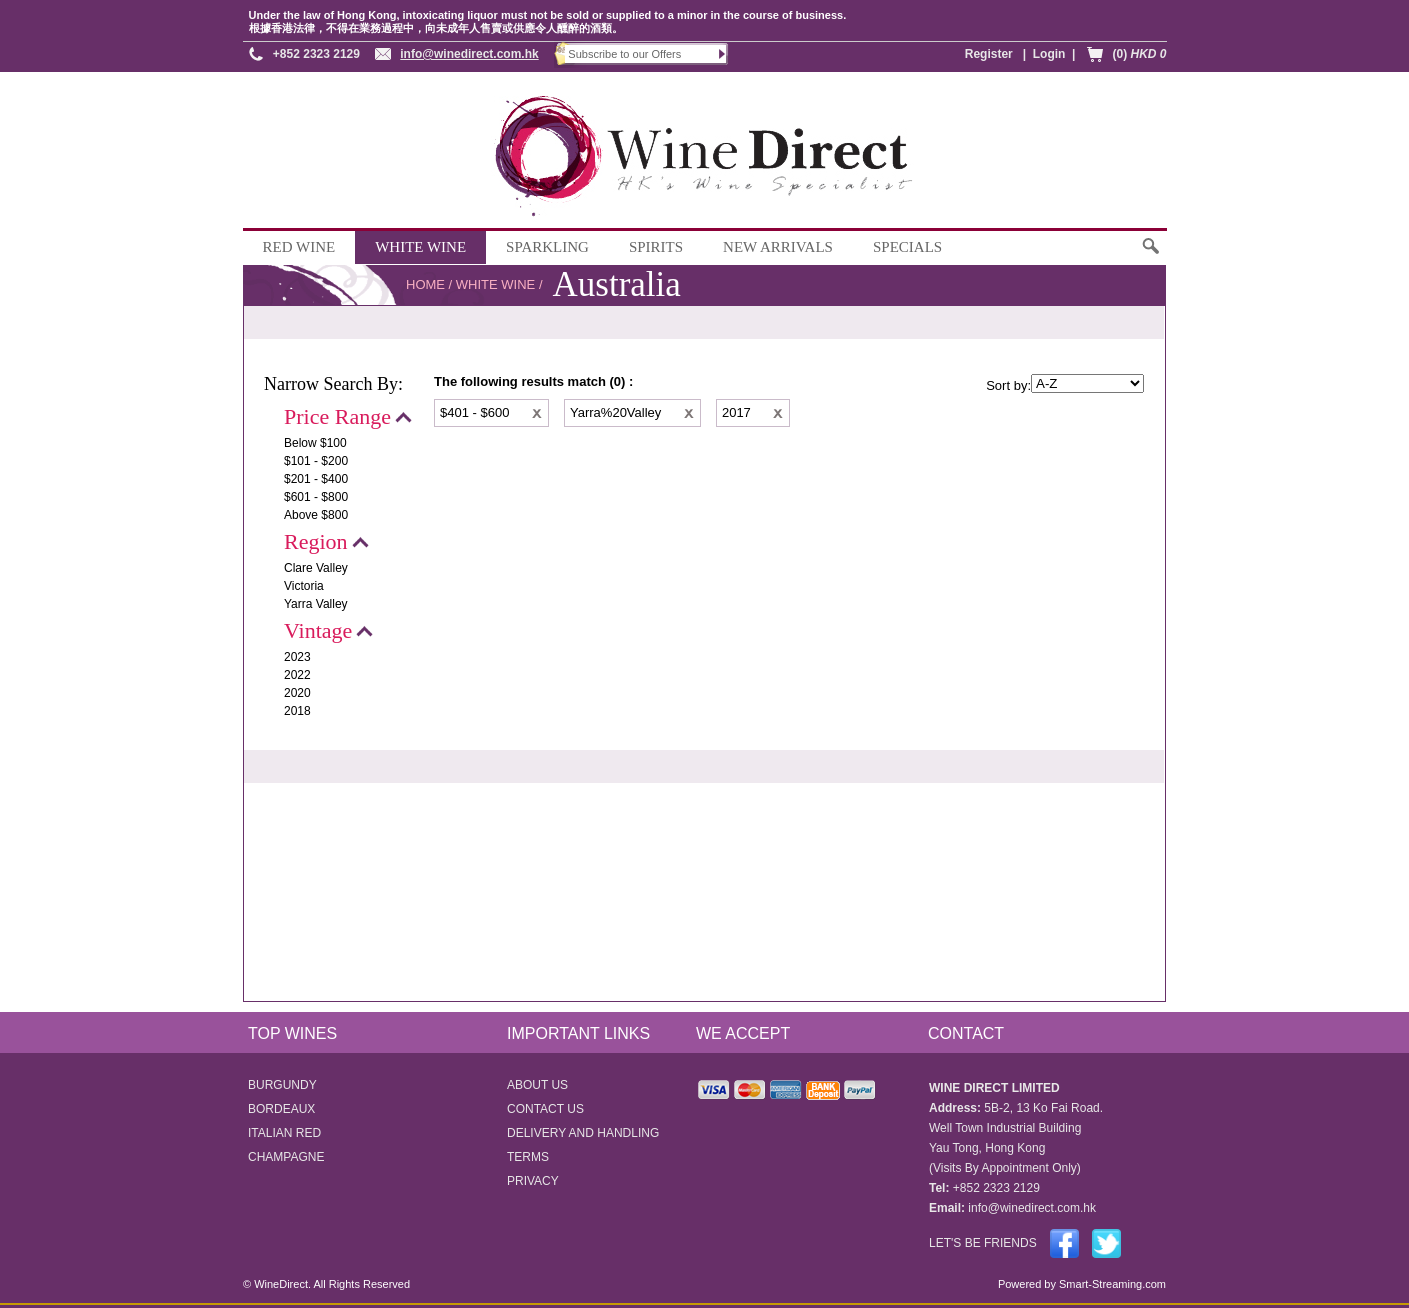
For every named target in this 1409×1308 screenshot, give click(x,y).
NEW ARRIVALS (778, 247)
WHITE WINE (420, 247)
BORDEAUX (281, 1109)
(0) (1139, 54)
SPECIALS (907, 247)
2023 (297, 657)
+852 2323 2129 (316, 54)
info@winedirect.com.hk (469, 54)
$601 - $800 (316, 497)
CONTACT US (545, 1109)
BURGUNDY (282, 1085)
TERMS (528, 1157)
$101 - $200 (316, 461)
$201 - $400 (316, 479)
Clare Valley (316, 568)
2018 (297, 711)
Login (1049, 54)
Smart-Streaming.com (1111, 1284)
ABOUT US (537, 1085)
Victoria (304, 586)
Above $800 (316, 515)
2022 (297, 675)
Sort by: (1008, 385)
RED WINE (299, 247)
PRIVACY (533, 1181)
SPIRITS (656, 247)
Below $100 (315, 443)
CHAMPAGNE (286, 1157)
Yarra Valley (316, 604)
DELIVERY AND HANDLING (583, 1133)
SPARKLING (547, 247)
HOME (425, 284)
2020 (297, 693)
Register (989, 54)
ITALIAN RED (284, 1133)
